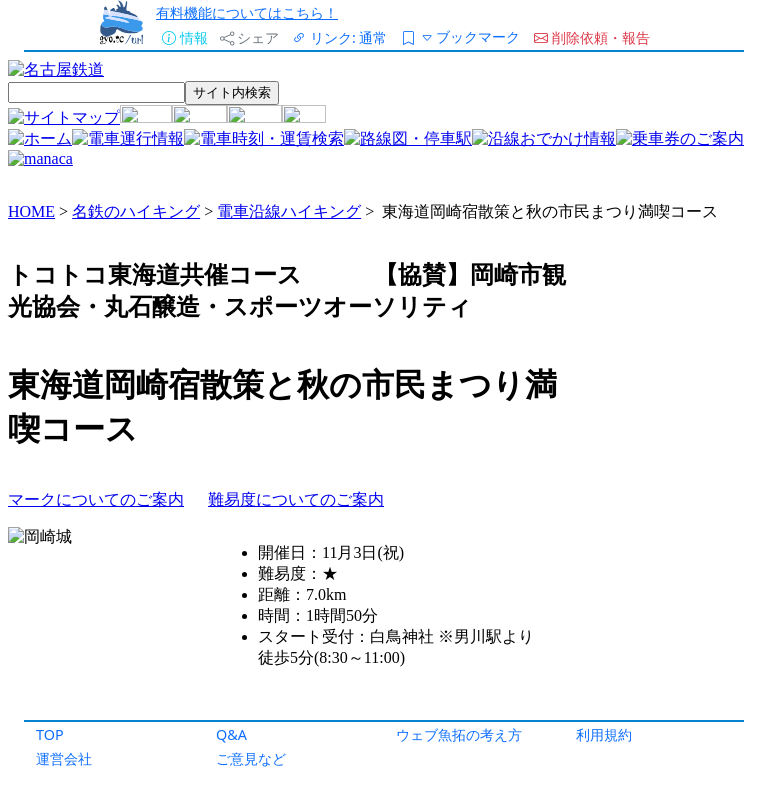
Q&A (231, 734)
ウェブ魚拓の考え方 (459, 734)
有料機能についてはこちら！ (247, 12)
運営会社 (64, 758)
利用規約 (604, 734)
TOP (50, 734)
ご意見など (251, 758)
